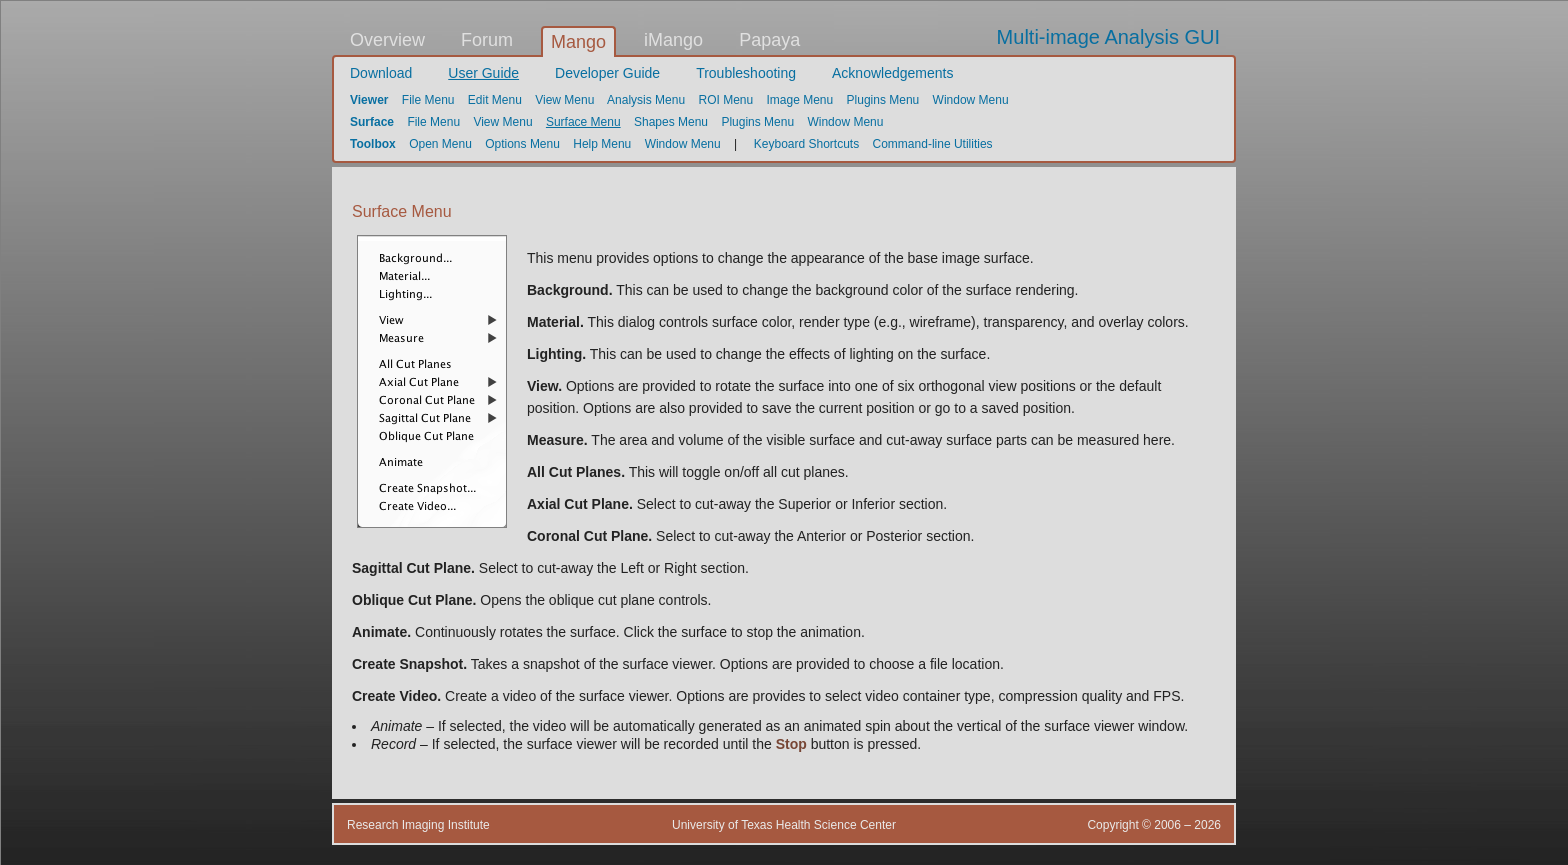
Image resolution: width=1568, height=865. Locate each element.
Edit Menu (495, 100)
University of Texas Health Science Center (784, 825)
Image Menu (800, 100)
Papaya (769, 40)
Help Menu (602, 144)
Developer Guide (607, 73)
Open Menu (440, 144)
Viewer (369, 100)
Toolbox (373, 144)
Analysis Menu (646, 100)
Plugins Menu (883, 100)
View (542, 386)
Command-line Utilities (933, 144)
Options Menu (522, 144)
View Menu (564, 100)
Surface (372, 122)
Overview (387, 40)
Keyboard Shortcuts (806, 144)
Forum (487, 40)
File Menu (428, 100)
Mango (578, 42)
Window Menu (971, 100)
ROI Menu (725, 100)
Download (381, 73)
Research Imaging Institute (418, 825)
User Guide (483, 73)
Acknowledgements (892, 73)
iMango (673, 40)
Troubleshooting (746, 73)
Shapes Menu (671, 122)
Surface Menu (583, 122)
